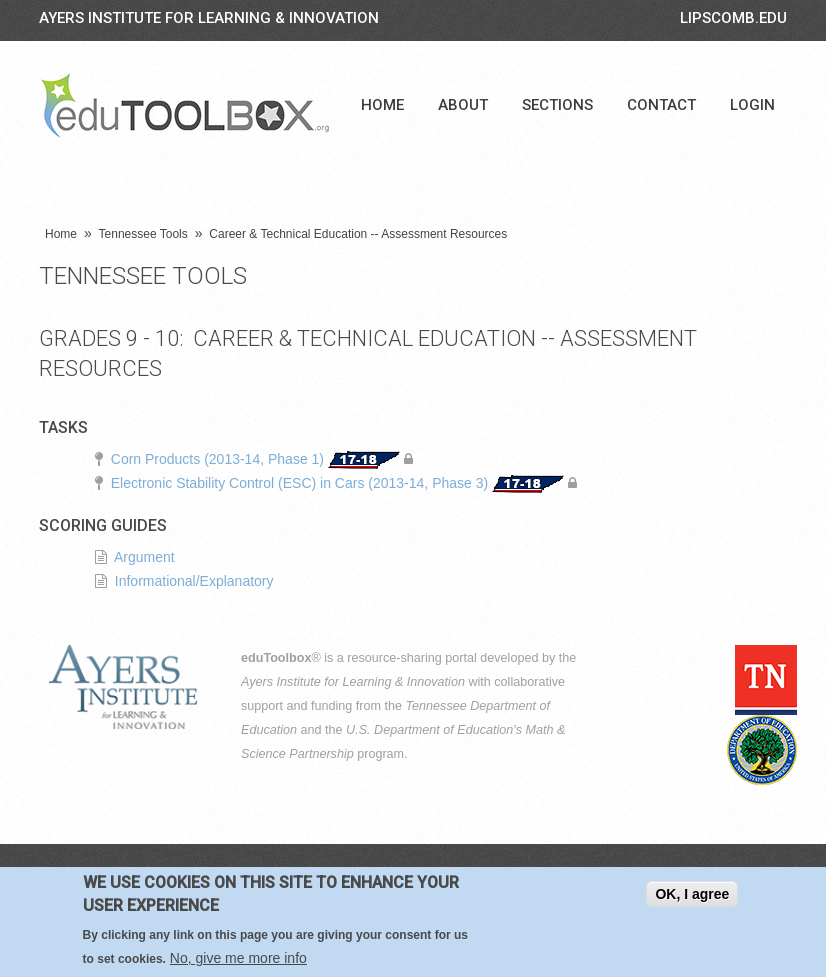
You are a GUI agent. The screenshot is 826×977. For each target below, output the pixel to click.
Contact (661, 105)
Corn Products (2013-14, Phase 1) (217, 459)
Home (382, 105)
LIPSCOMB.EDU (733, 18)
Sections (557, 105)
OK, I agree (692, 896)
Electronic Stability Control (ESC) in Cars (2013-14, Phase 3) (299, 483)
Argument (144, 557)
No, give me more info (238, 960)
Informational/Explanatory (194, 581)
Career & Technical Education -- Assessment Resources (358, 234)
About (463, 105)
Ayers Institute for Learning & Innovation (209, 18)
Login (752, 105)
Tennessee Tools (143, 234)
